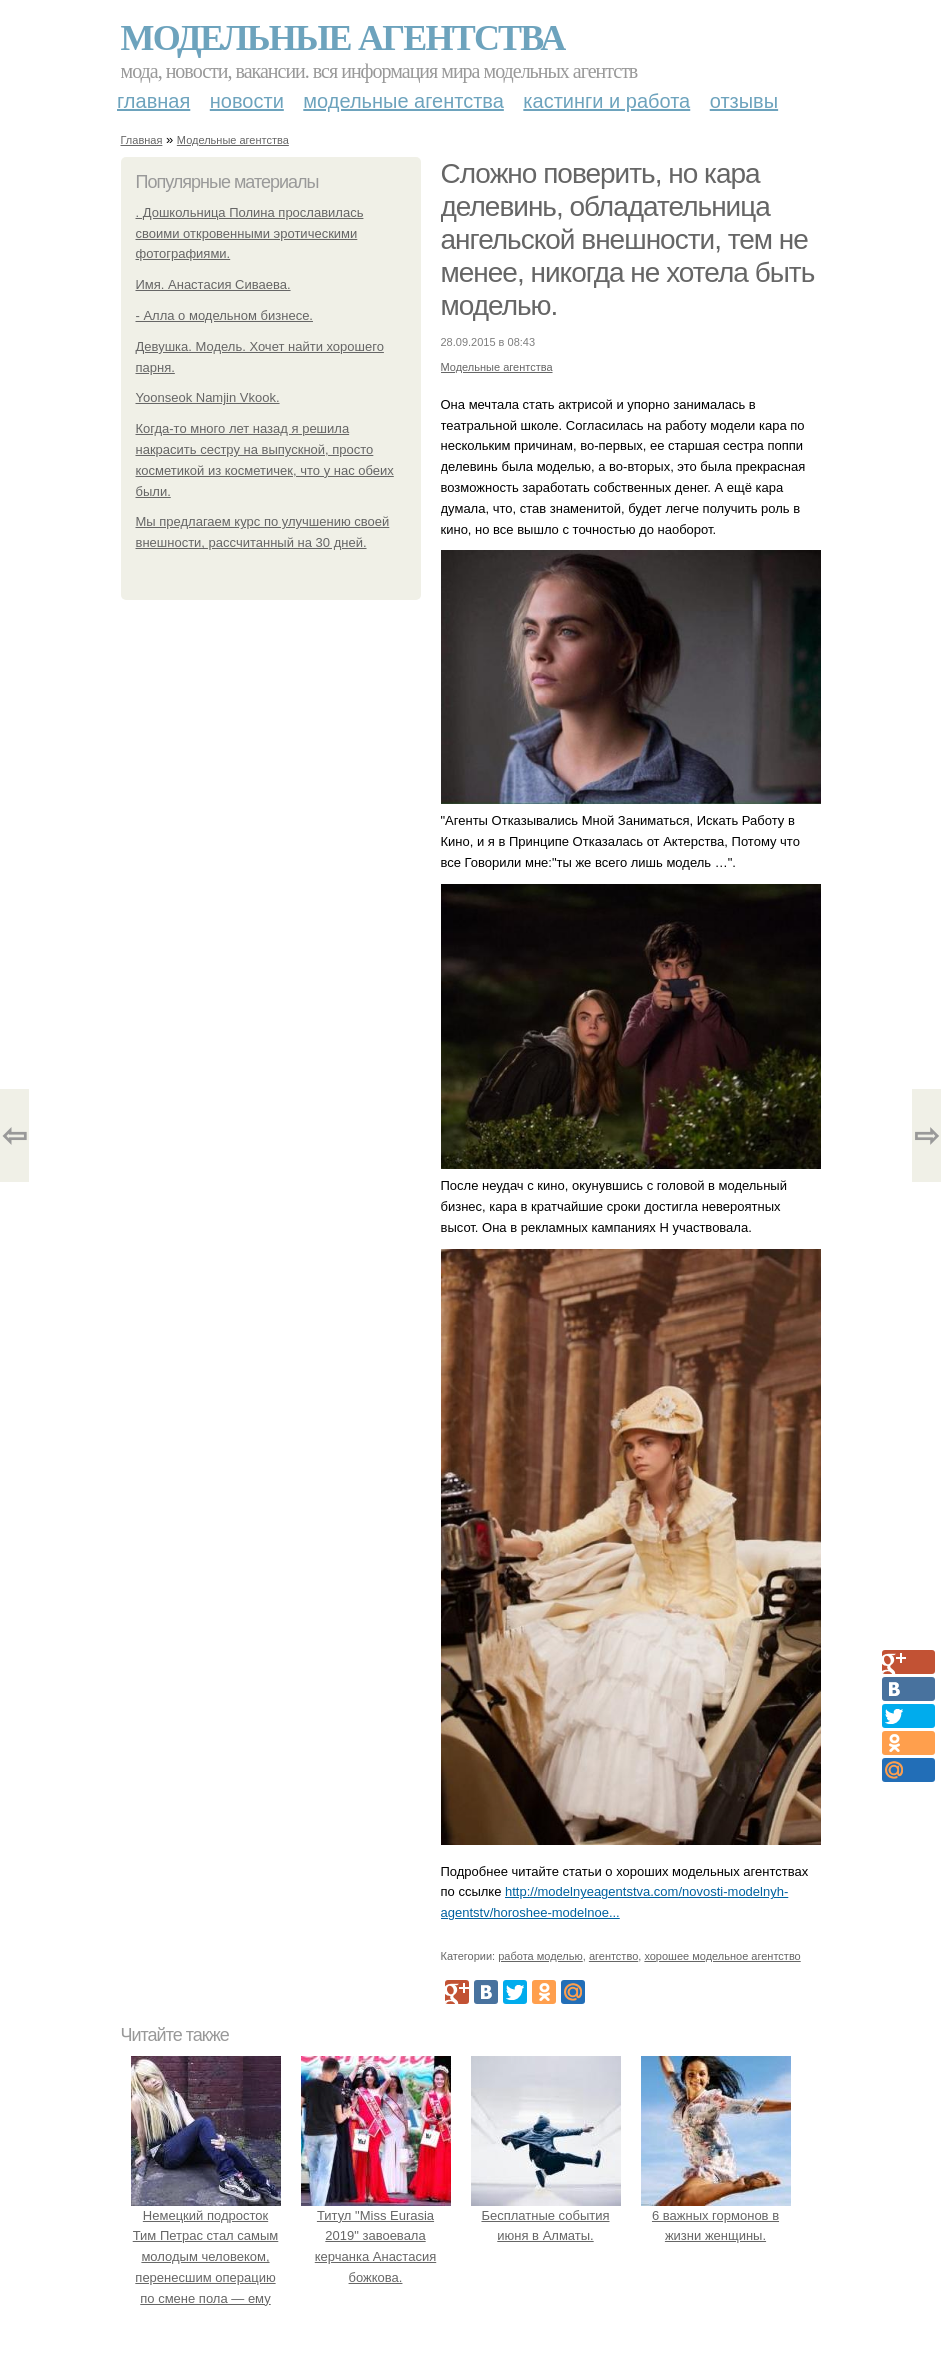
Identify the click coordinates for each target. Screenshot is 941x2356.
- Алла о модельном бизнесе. (224, 315)
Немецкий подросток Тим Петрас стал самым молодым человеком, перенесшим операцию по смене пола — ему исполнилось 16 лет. (206, 2257)
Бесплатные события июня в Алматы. (546, 2215)
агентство (613, 1956)
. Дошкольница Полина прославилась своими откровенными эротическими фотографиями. (250, 233)
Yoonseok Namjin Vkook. (208, 397)
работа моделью (540, 1956)
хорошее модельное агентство (722, 1956)
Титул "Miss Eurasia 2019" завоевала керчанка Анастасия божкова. (376, 2236)
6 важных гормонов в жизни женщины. (716, 2215)
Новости (247, 101)
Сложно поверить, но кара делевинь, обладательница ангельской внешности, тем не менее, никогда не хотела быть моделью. (628, 239)
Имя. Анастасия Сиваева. (213, 284)
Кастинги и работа (606, 101)
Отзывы (744, 101)
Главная (153, 101)
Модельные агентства (343, 38)
